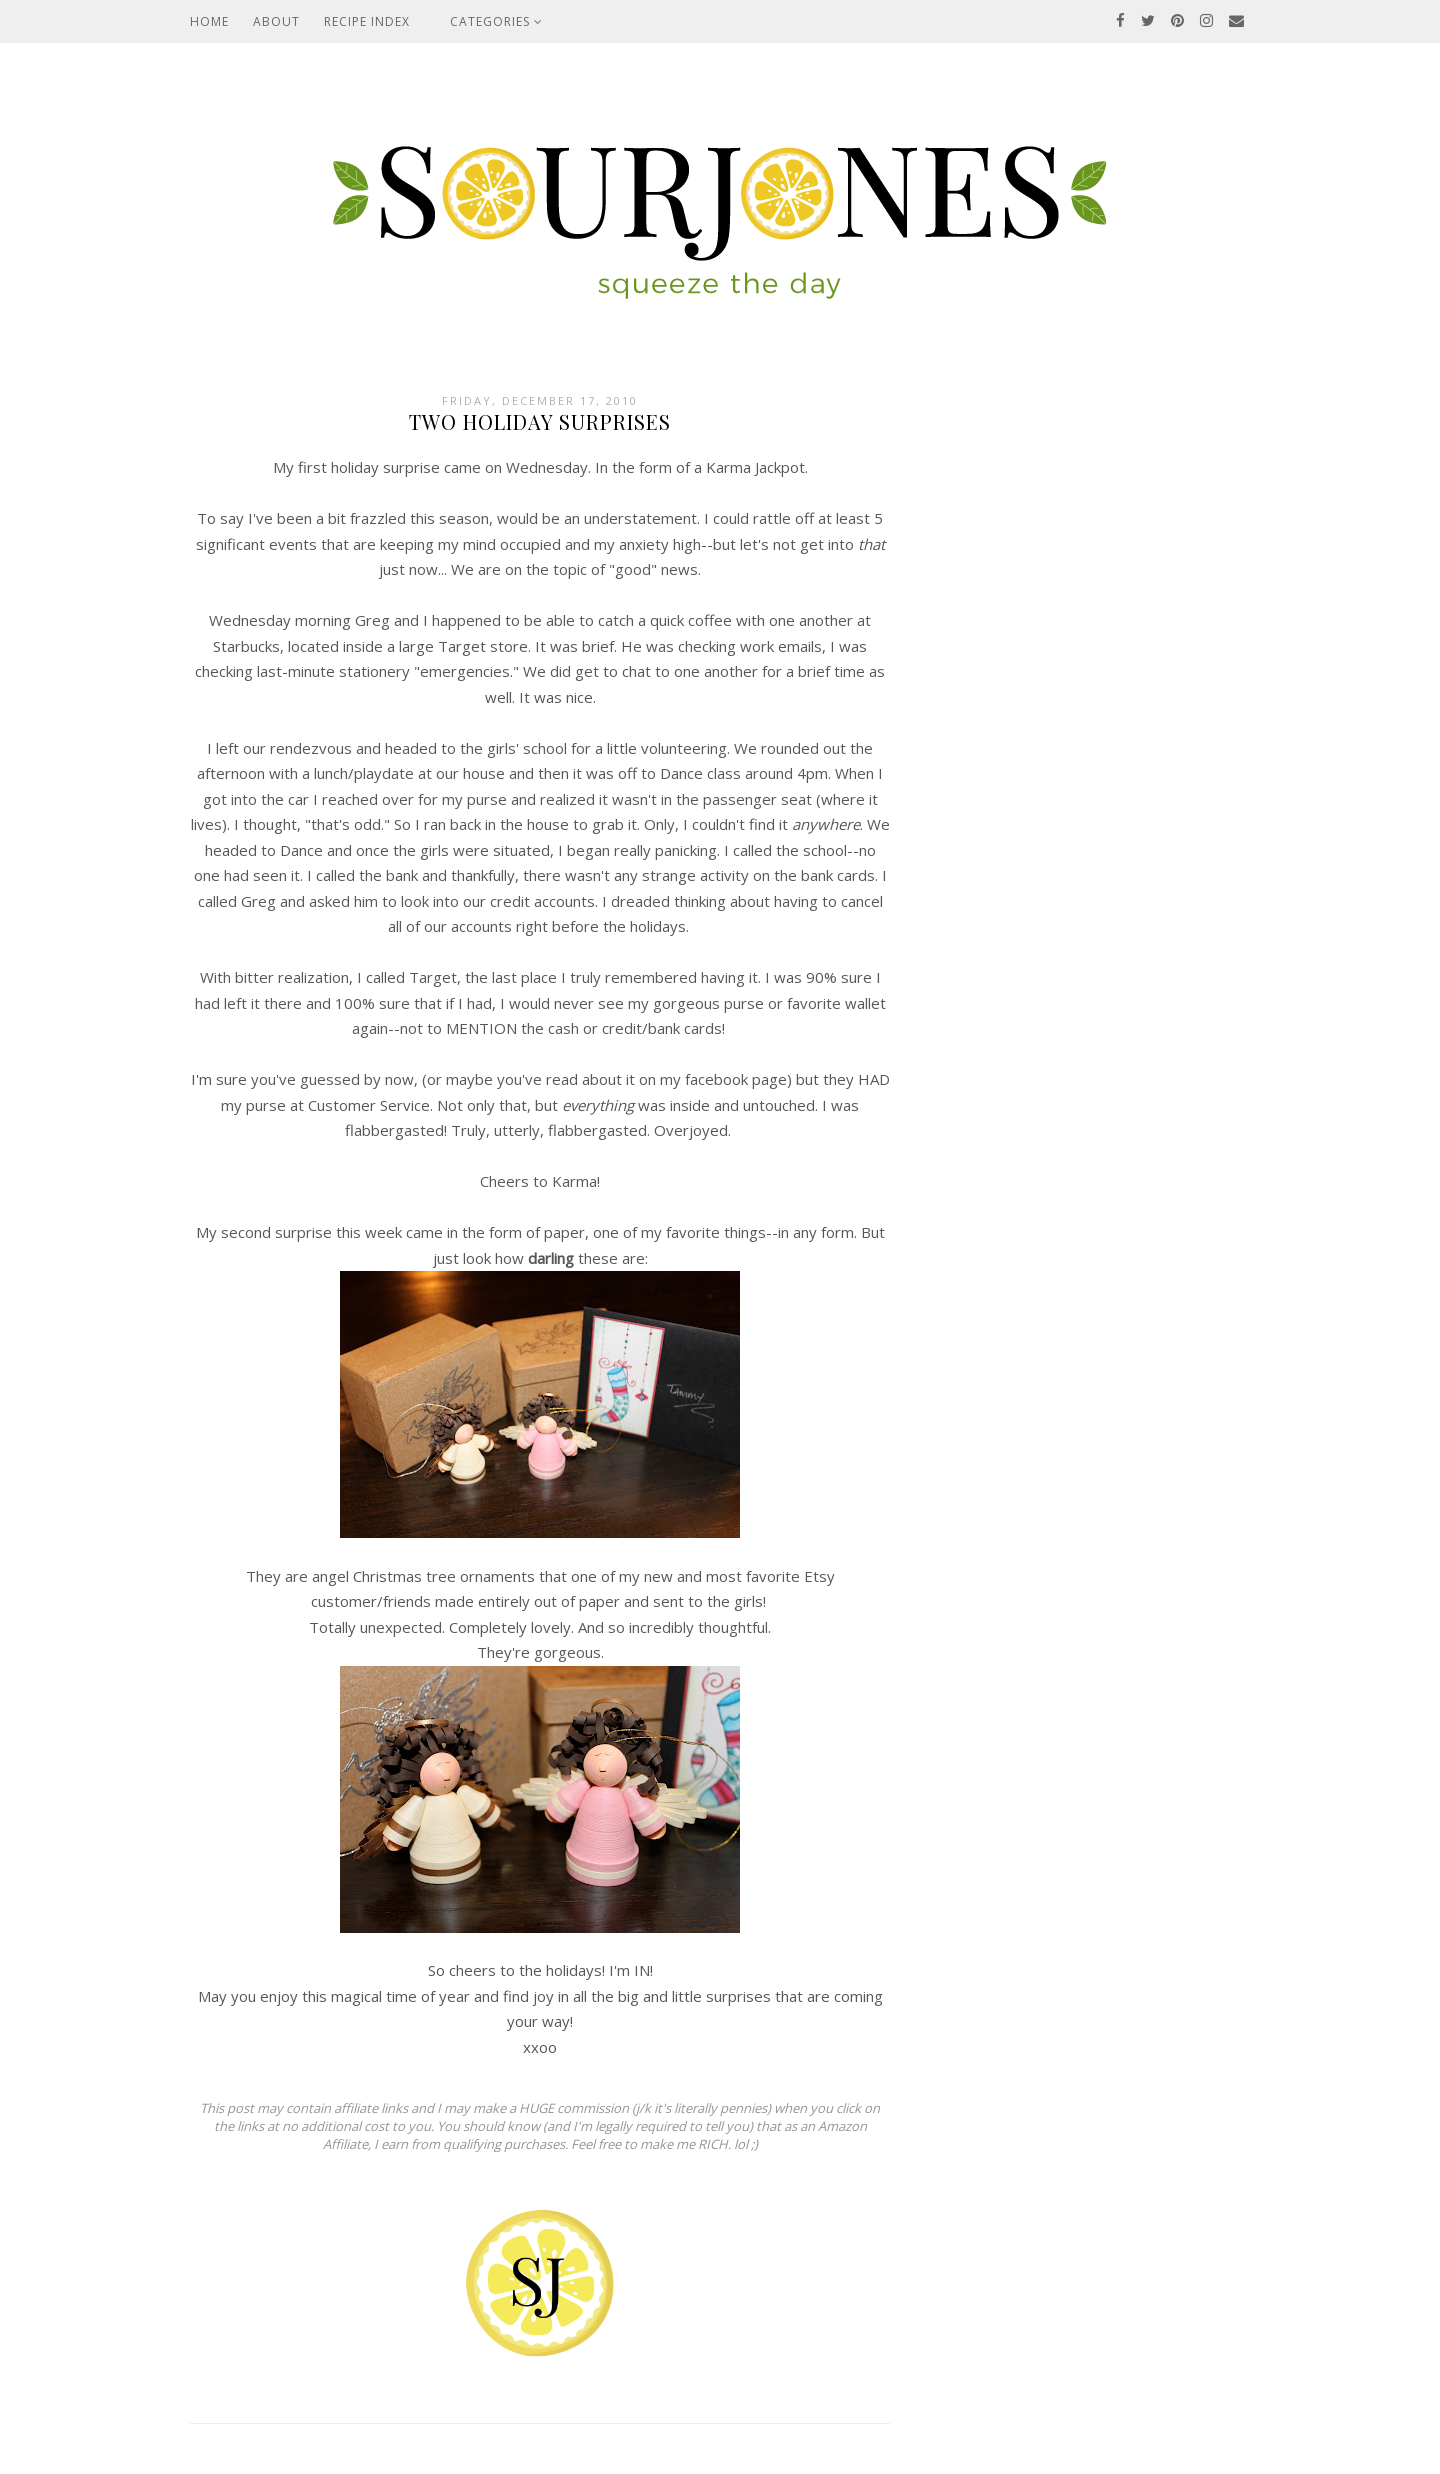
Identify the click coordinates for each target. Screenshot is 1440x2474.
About (276, 21)
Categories (496, 21)
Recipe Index (367, 21)
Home (209, 21)
